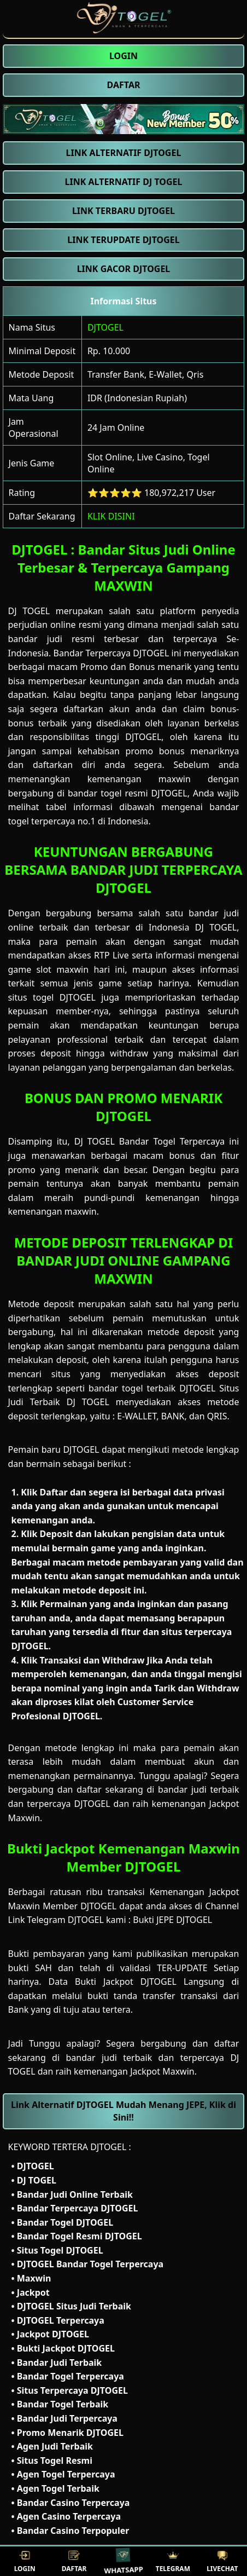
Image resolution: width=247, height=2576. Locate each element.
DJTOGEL (105, 327)
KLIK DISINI (111, 516)
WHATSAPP (124, 2561)
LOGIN (25, 2561)
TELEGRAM (173, 2561)
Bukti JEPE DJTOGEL (172, 1920)
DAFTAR (74, 2561)
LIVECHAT (222, 2561)
